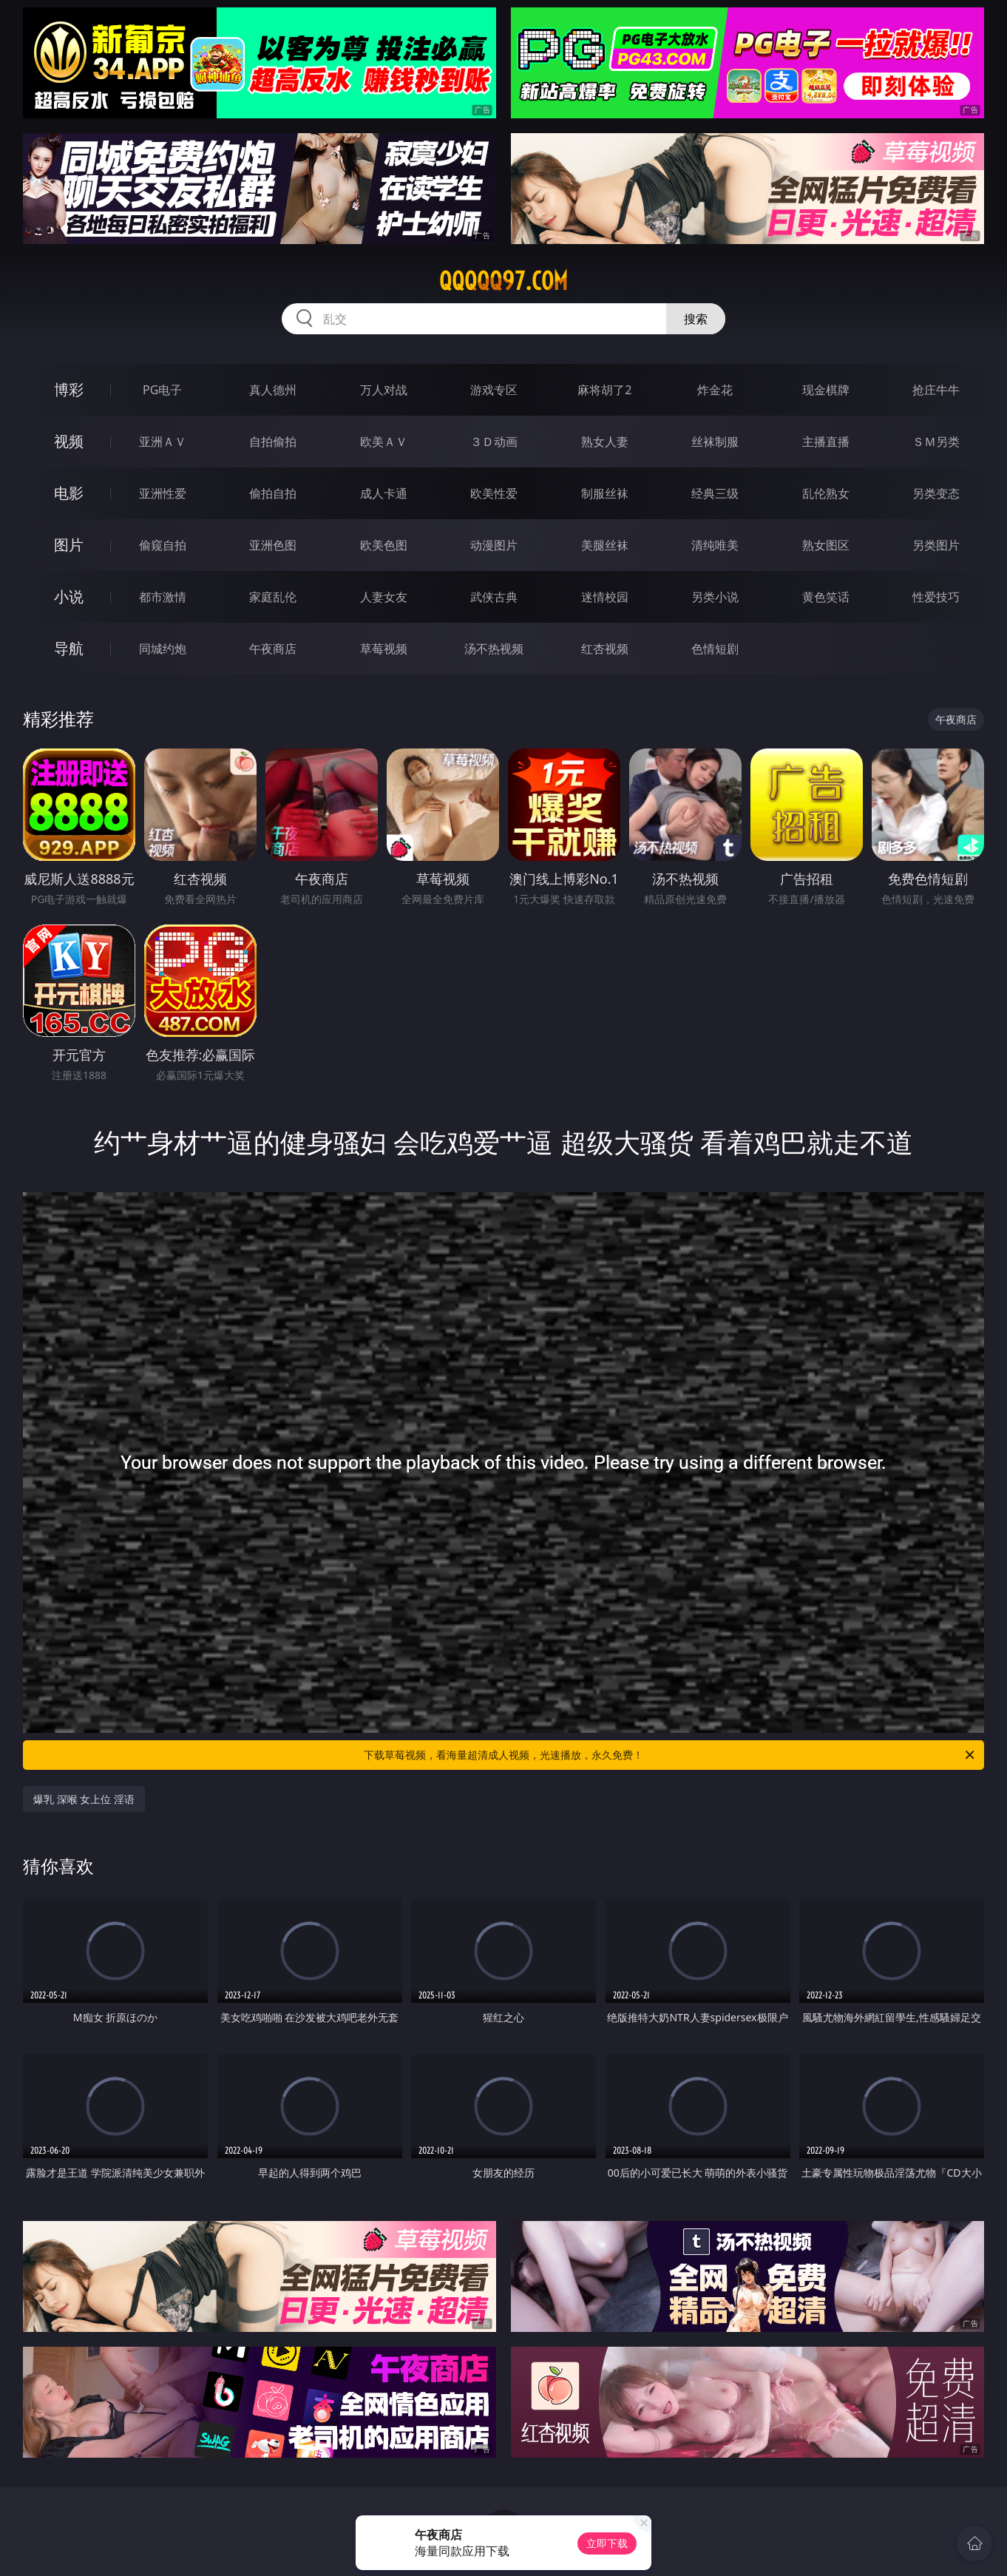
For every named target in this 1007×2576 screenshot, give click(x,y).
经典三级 (715, 493)
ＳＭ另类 (936, 441)
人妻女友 (383, 597)
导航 (69, 648)
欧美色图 (383, 545)
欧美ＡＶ (383, 441)
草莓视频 (383, 648)
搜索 (696, 319)
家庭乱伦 (272, 597)
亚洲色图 (272, 545)
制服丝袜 (604, 493)
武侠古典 (494, 597)
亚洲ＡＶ (162, 441)
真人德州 (272, 390)
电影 (69, 493)
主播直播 (826, 441)
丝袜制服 (715, 441)
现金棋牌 (826, 390)
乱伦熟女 (826, 493)
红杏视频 (604, 648)
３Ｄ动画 (494, 441)
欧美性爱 (494, 493)
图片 (69, 545)
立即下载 (607, 2543)
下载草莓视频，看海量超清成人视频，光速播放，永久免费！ (670, 1755)
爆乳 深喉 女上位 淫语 (84, 1799)
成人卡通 (383, 493)
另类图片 (936, 545)
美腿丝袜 (604, 545)
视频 (69, 441)
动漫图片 (494, 545)
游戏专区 (494, 390)
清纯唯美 (715, 545)
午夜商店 (272, 648)
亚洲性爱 (162, 493)
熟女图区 (826, 545)
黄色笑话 (826, 597)
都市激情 (162, 597)
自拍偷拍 (272, 441)
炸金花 (715, 390)
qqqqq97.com (503, 281)
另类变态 (936, 493)
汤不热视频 (493, 648)
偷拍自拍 (272, 493)
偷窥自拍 (162, 545)
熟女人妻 (604, 441)
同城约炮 (162, 648)
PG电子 (162, 390)
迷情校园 (604, 597)
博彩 (69, 389)
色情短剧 (715, 648)
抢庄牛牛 (936, 390)
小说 (69, 596)
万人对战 (383, 390)
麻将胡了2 (604, 390)
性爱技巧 (936, 597)
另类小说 (715, 597)
